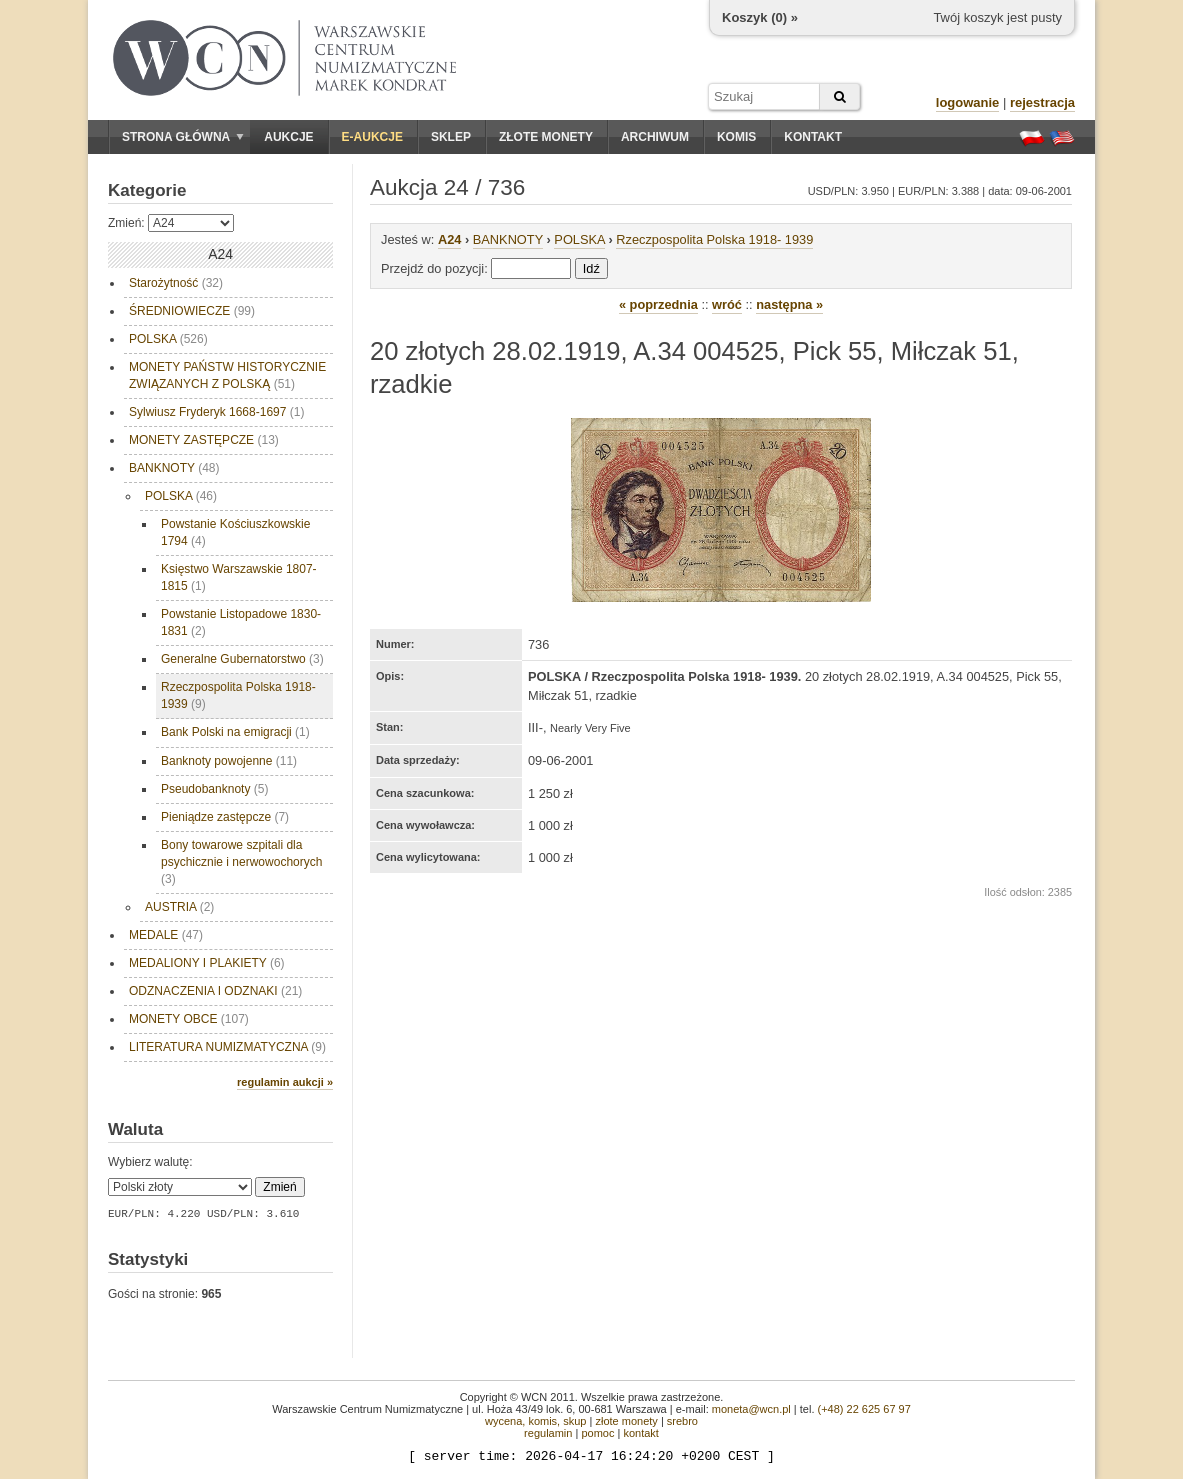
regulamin (548, 1433)
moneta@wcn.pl (751, 1409)
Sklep (451, 137)
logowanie (968, 102)
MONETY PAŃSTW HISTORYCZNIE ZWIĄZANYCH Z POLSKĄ (227, 375)
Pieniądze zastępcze (225, 817)
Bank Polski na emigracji (235, 732)
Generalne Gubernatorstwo (242, 659)
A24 (449, 239)
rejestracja (1042, 102)
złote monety (626, 1421)
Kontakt (813, 137)
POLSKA (168, 339)
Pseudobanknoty (214, 789)
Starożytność (176, 283)
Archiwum (655, 137)
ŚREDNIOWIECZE (192, 311)
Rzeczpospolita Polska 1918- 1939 (238, 695)
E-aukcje (372, 137)
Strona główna (183, 137)
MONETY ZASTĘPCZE (204, 440)
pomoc (597, 1433)
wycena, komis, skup (535, 1421)
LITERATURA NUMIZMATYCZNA (227, 1047)
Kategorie (147, 190)
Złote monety (546, 137)
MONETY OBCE (189, 1019)
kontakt (640, 1433)
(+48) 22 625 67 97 (864, 1409)
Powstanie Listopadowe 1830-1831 (241, 622)
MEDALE (166, 935)
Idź (591, 268)
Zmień (279, 1187)
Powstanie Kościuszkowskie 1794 (235, 532)
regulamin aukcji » (285, 1082)
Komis (736, 137)
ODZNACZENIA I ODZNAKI (215, 991)
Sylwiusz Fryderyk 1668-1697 (216, 412)
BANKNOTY (174, 468)
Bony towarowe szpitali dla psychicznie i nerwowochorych (241, 862)
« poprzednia (658, 304)
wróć (727, 304)
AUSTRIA (179, 907)
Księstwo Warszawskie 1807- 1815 (239, 577)
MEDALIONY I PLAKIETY (207, 963)
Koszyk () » (760, 17)
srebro (682, 1421)
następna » (789, 304)
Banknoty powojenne (229, 761)
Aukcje (288, 137)
